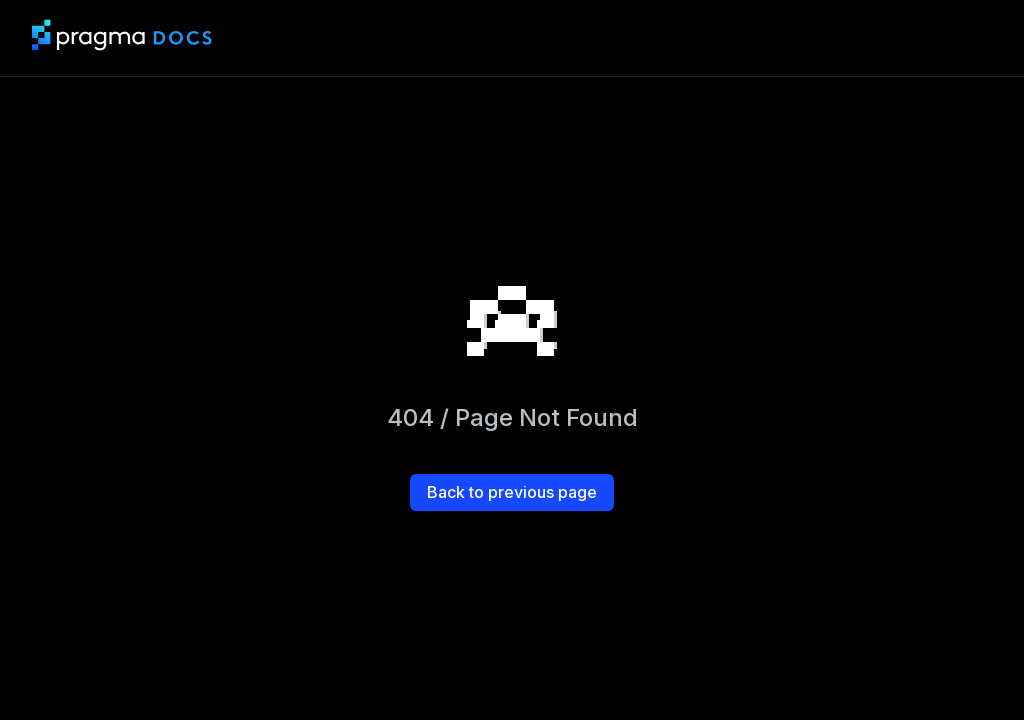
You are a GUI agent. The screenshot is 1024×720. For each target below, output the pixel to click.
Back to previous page (512, 492)
